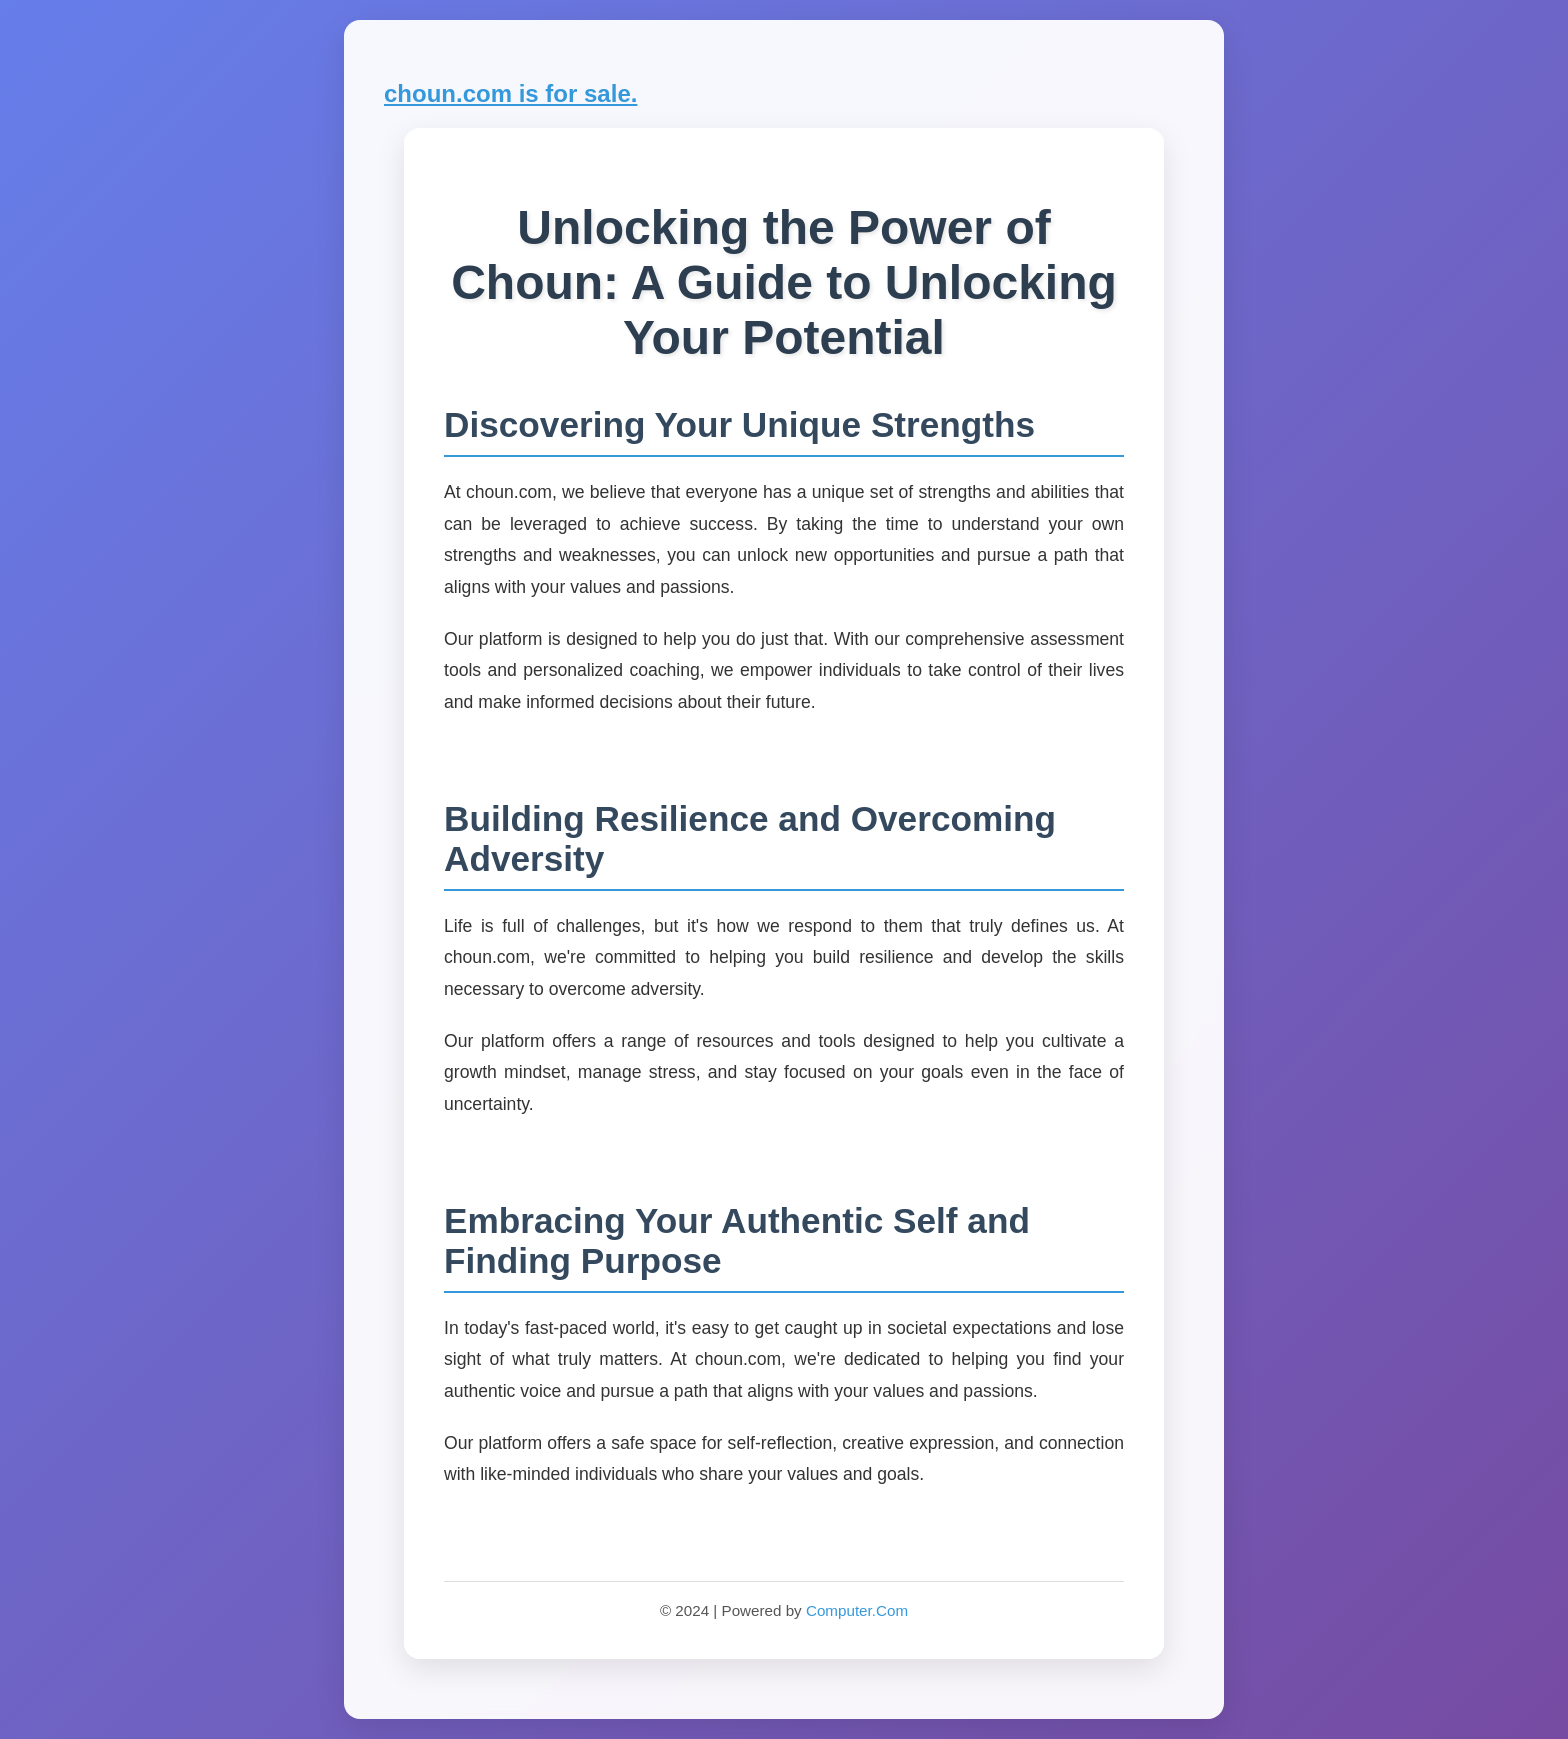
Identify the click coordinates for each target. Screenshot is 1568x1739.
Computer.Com (857, 1610)
